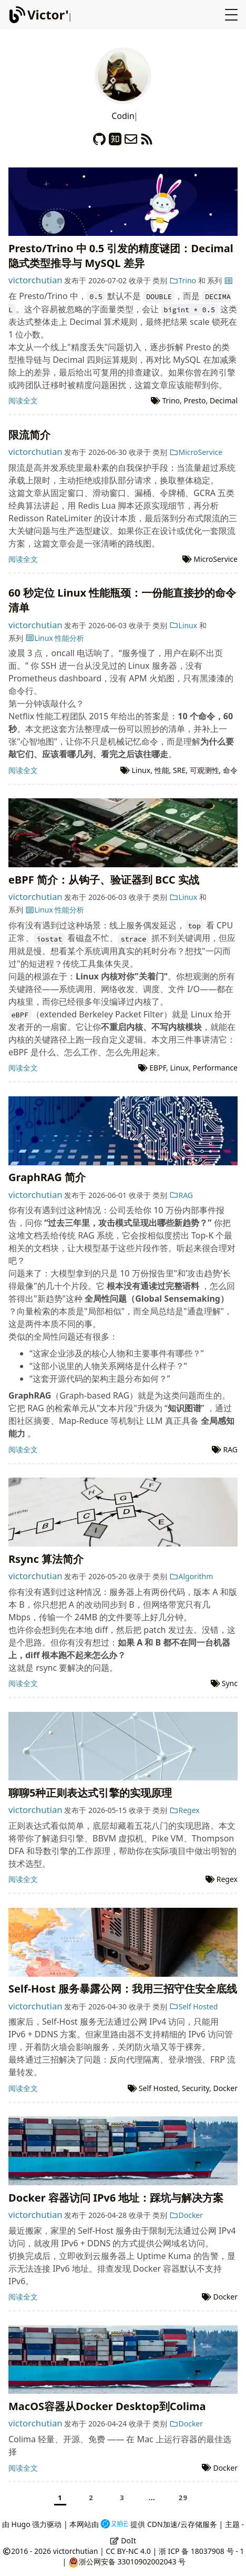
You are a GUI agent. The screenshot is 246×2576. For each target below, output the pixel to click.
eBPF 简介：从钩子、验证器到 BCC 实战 (103, 880)
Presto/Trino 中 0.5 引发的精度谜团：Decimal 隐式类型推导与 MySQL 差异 (120, 255)
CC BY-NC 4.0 (128, 2551)
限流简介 (29, 435)
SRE (179, 770)
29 (183, 2497)
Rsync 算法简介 (46, 1559)
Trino (182, 280)
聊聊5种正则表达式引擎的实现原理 (90, 1793)
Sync (230, 1683)
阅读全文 (23, 400)
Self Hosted (193, 2007)
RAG (181, 1195)
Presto (194, 400)
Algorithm (191, 1576)
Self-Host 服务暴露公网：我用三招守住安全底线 (122, 1988)
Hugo (21, 2524)
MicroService (195, 452)
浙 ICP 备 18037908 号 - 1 (201, 2551)
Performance (215, 1068)
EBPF (157, 1068)
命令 (230, 770)
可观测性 (204, 770)
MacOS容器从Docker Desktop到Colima (107, 2406)
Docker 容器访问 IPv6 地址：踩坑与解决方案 (115, 2198)
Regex (184, 1810)
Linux (183, 625)
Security (195, 2088)
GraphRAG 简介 (47, 1177)
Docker (225, 2088)
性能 (162, 770)
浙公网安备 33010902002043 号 (132, 2562)
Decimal (224, 400)
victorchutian (35, 280)
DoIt (123, 2540)
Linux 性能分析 (55, 638)
